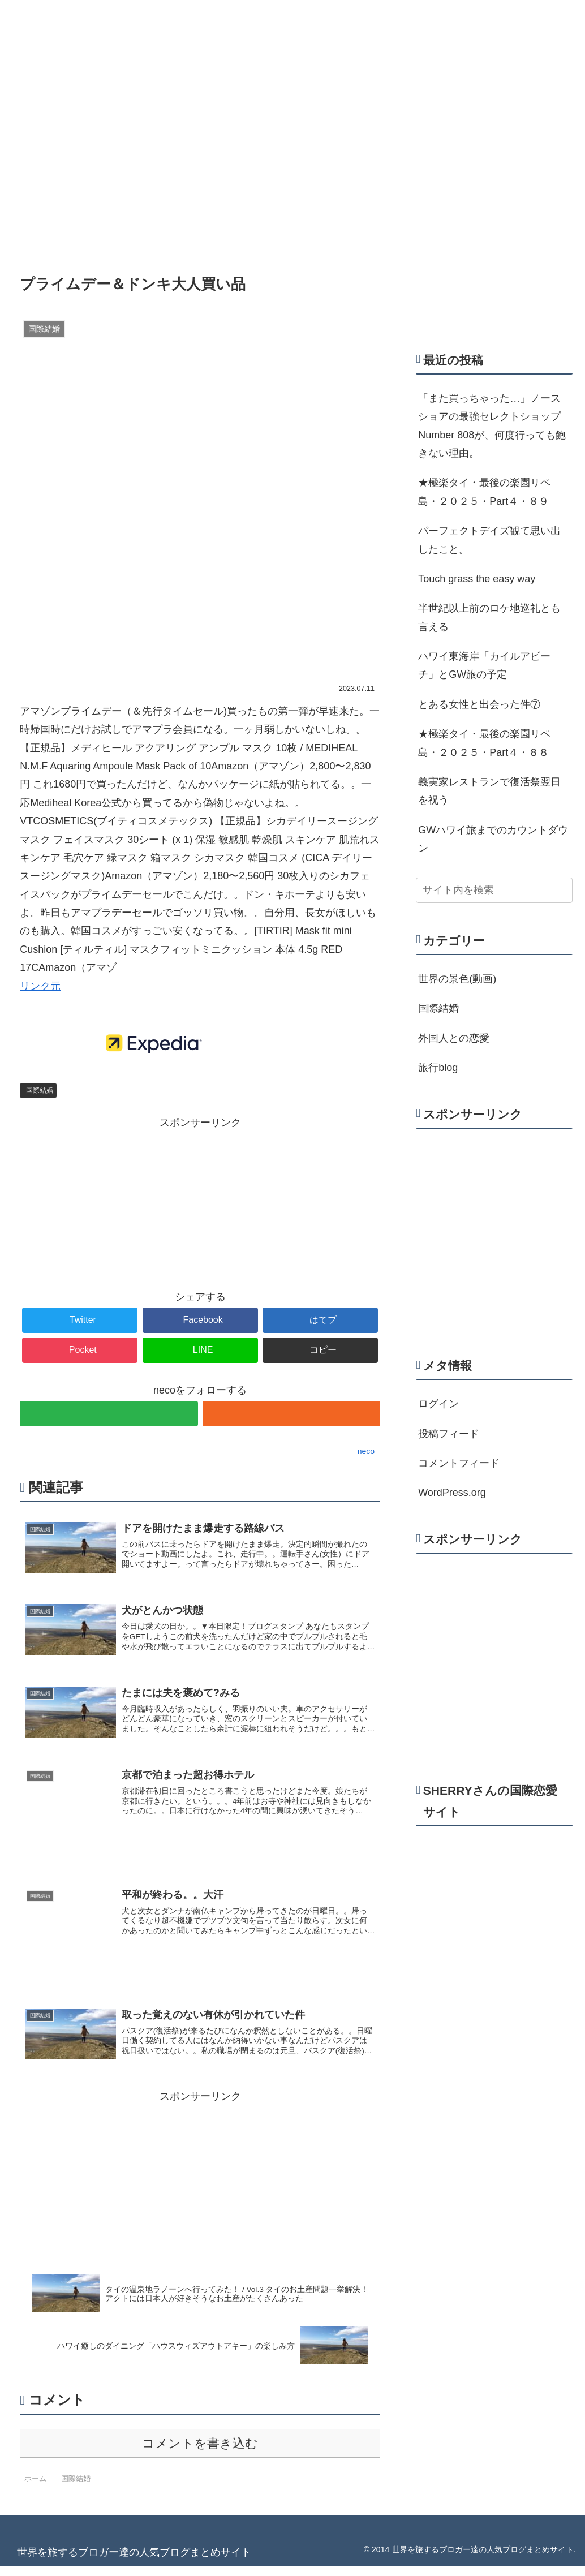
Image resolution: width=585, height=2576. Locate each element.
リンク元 (40, 986)
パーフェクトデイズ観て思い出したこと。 (489, 539)
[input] (494, 890)
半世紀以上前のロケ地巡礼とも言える (489, 617)
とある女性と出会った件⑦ (479, 704)
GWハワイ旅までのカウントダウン (493, 839)
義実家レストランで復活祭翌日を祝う (489, 791)
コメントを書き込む (200, 2453)
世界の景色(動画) (457, 978)
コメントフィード (459, 1463)
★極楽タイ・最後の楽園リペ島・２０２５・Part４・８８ (484, 743)
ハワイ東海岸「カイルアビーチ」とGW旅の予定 (484, 665)
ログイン (438, 1403)
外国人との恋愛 (453, 1038)
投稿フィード (448, 1433)
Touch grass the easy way (476, 578)
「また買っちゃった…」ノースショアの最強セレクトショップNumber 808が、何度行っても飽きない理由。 (492, 426)
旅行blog (438, 1067)
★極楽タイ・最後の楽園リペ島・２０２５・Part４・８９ (484, 491)
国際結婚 (39, 1090)
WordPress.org (452, 1492)
